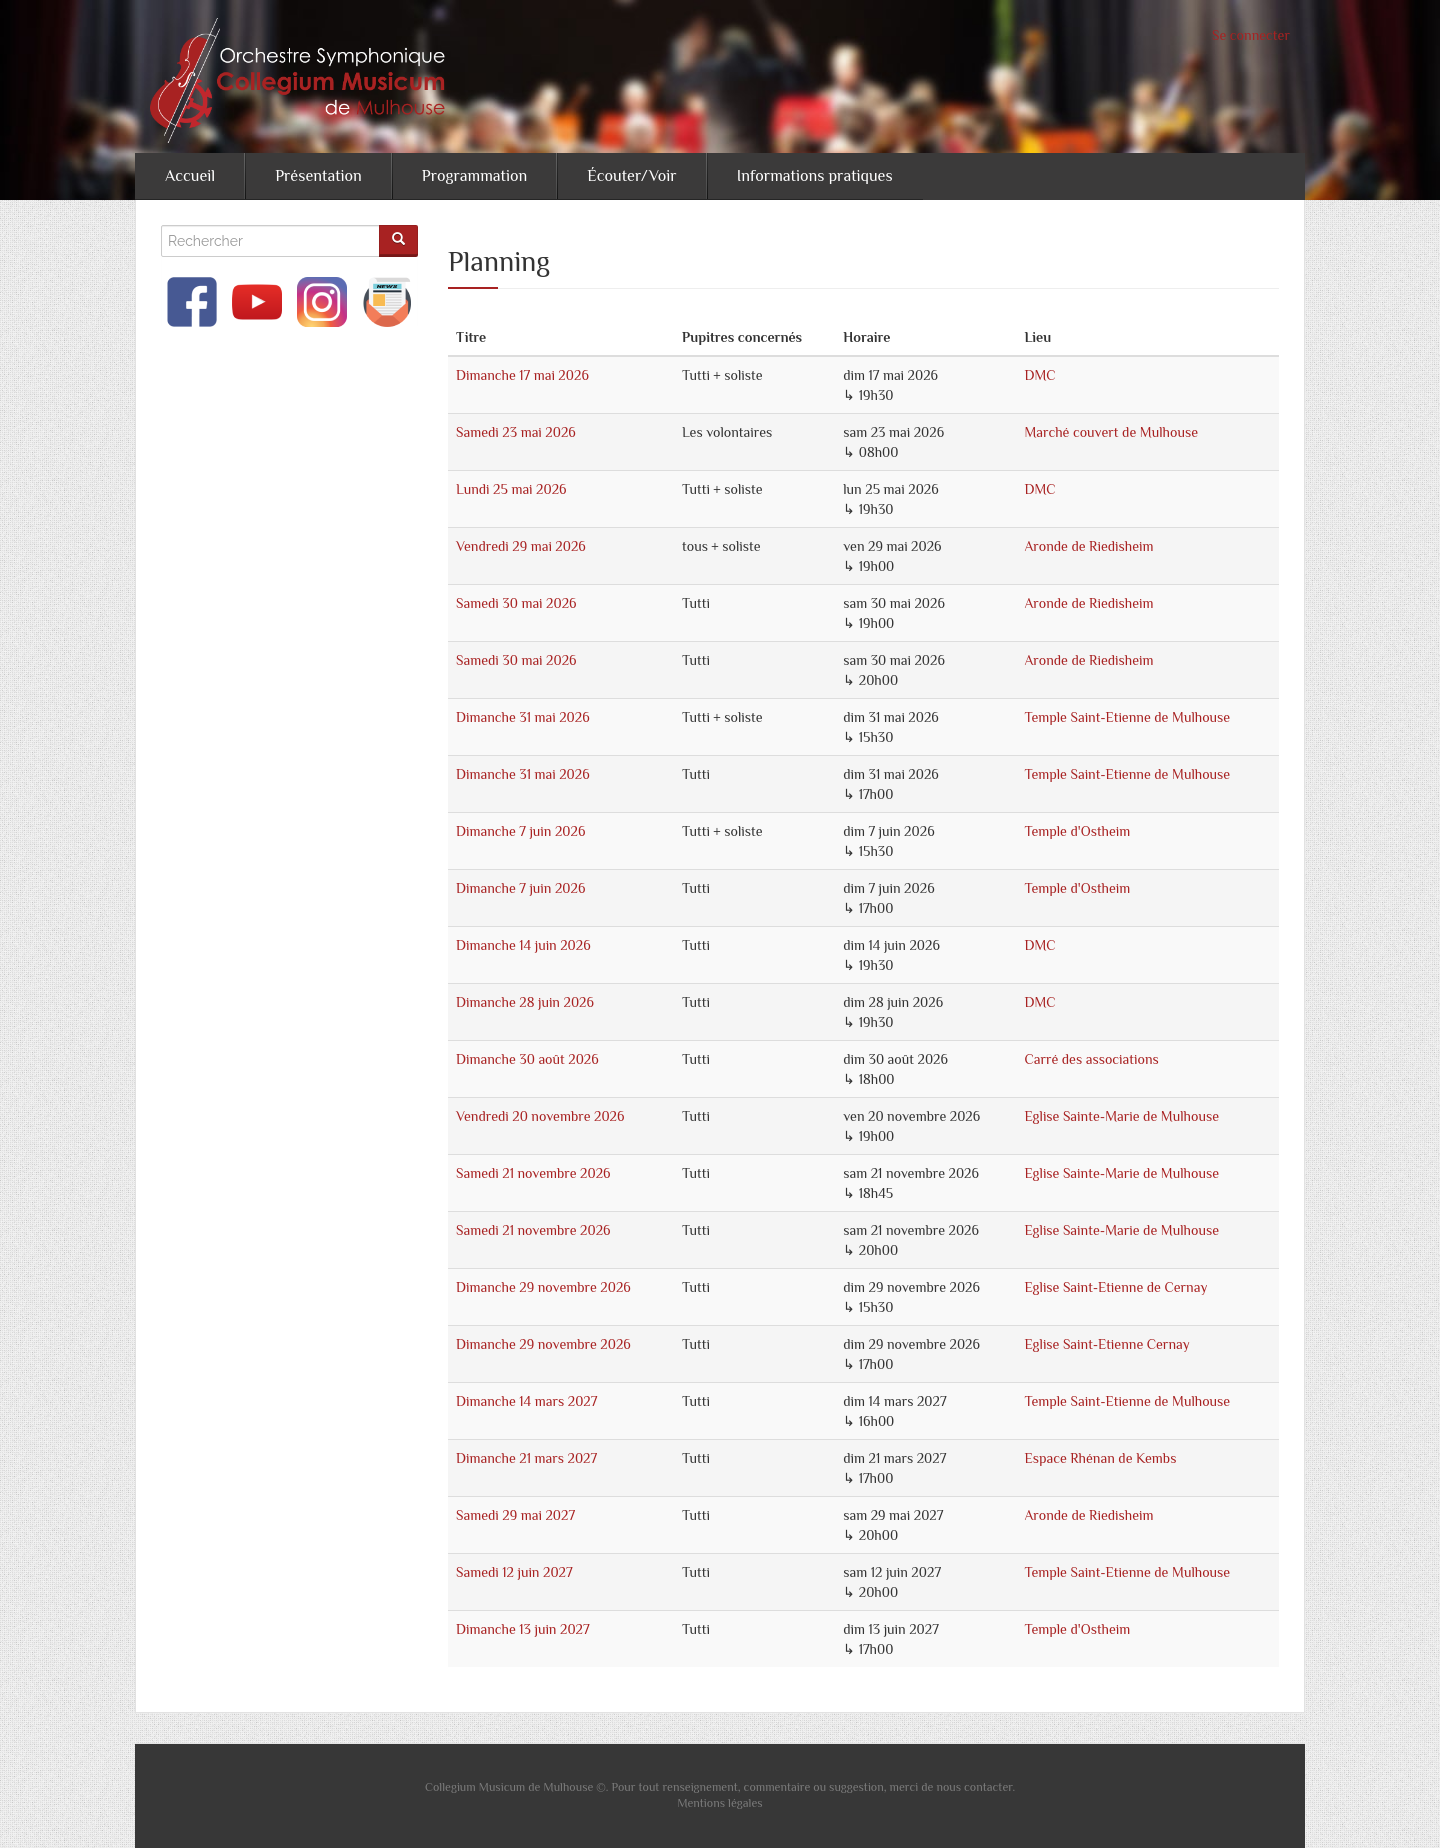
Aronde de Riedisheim (1088, 546)
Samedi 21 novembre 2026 (533, 1173)
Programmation (474, 176)
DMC (1039, 375)
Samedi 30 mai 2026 (516, 603)
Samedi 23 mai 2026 (516, 432)
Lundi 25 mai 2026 (511, 489)
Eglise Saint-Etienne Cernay (1106, 1344)
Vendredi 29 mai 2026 (521, 546)
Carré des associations (1091, 1059)
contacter (988, 1787)
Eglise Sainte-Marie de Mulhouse (1121, 1116)
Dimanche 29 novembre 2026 (543, 1287)
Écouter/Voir (631, 176)
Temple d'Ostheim (1077, 831)
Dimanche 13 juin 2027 (523, 1629)
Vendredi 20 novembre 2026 (540, 1116)
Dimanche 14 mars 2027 (526, 1401)
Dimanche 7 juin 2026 (520, 831)
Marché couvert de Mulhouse (1111, 432)
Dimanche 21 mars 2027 (526, 1458)
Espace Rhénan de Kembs (1100, 1458)
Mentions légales (719, 1803)
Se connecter (1251, 35)
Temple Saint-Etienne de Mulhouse (1127, 717)
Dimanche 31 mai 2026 (523, 717)
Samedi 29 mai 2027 (515, 1515)
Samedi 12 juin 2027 (514, 1572)
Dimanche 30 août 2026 (527, 1059)
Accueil (190, 176)
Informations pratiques (815, 176)
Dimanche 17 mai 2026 (522, 375)
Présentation (318, 176)
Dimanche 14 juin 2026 (523, 945)
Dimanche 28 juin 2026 (525, 1002)
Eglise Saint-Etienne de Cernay (1115, 1287)
